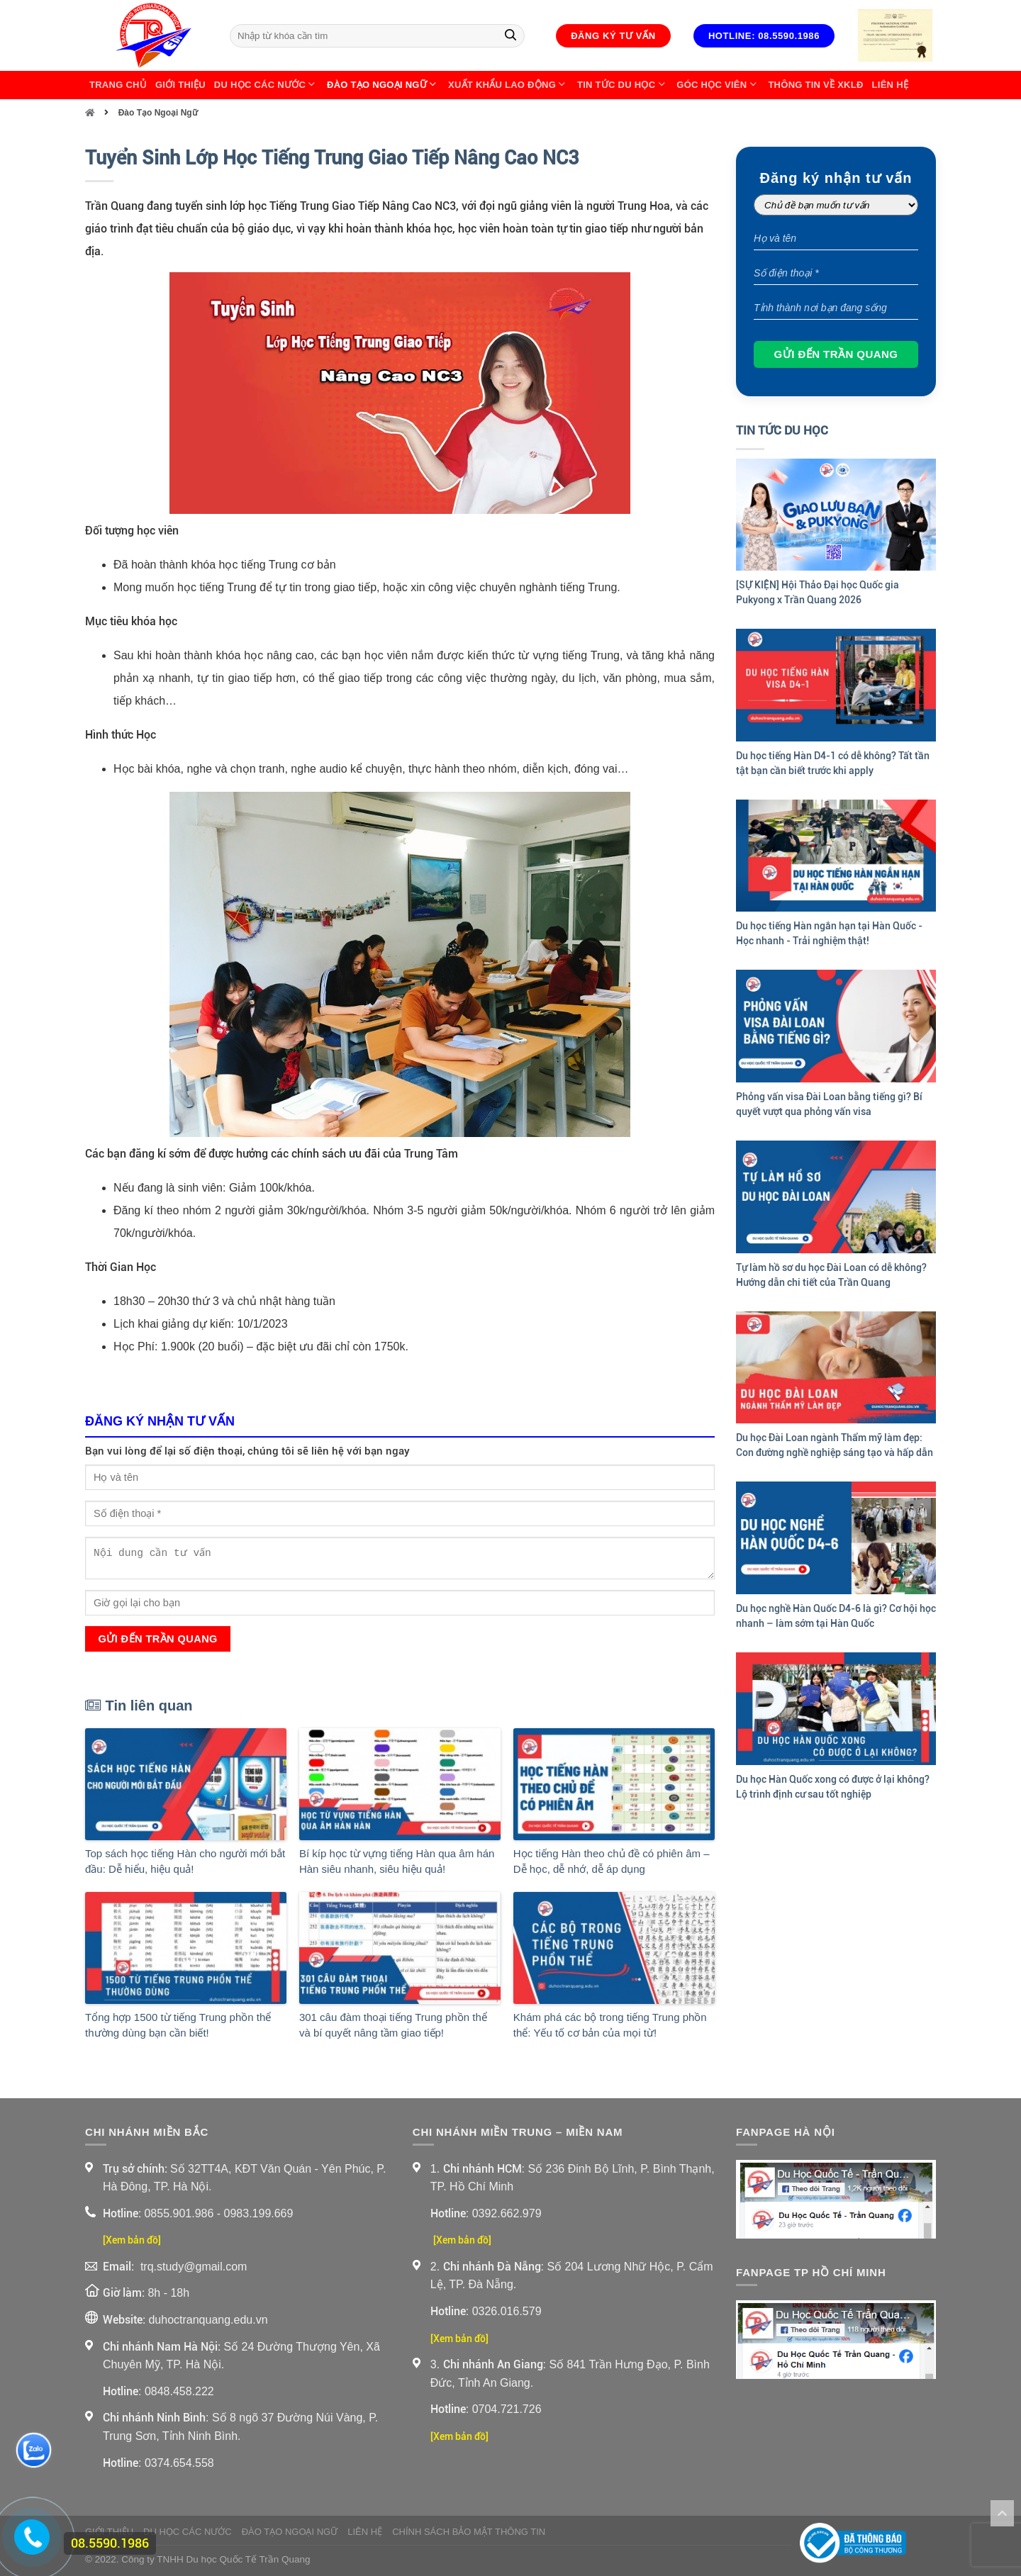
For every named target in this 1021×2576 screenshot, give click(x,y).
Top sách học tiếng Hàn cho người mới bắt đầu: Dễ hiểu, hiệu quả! (185, 1861)
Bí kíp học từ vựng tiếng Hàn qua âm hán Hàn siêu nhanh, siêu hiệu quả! (396, 1861)
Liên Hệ (890, 84)
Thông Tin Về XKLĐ (815, 84)
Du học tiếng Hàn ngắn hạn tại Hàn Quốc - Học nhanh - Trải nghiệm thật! (829, 933)
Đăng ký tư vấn (613, 35)
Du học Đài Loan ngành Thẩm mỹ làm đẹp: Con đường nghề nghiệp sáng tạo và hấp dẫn (834, 1445)
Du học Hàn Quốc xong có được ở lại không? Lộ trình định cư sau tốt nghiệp (833, 1787)
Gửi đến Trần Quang (157, 1639)
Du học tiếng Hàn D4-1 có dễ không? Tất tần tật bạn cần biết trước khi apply (833, 763)
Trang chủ (118, 84)
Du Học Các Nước (266, 85)
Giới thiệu (180, 84)
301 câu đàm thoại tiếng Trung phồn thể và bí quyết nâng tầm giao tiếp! (393, 2025)
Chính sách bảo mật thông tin (468, 2531)
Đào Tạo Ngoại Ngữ (383, 85)
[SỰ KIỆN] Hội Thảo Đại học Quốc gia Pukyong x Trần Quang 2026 (817, 592)
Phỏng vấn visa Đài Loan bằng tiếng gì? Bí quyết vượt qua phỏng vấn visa (829, 1104)
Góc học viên (717, 85)
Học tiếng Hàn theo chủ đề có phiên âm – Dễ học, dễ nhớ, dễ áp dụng (611, 1861)
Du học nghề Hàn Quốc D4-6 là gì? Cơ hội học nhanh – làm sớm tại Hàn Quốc (836, 1616)
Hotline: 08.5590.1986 (764, 35)
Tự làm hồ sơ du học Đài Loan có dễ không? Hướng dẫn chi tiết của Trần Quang (831, 1275)
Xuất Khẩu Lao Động (508, 85)
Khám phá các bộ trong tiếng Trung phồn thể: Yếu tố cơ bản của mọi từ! (610, 2025)
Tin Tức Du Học (622, 85)
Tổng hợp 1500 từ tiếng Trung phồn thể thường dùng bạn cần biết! (178, 2025)
